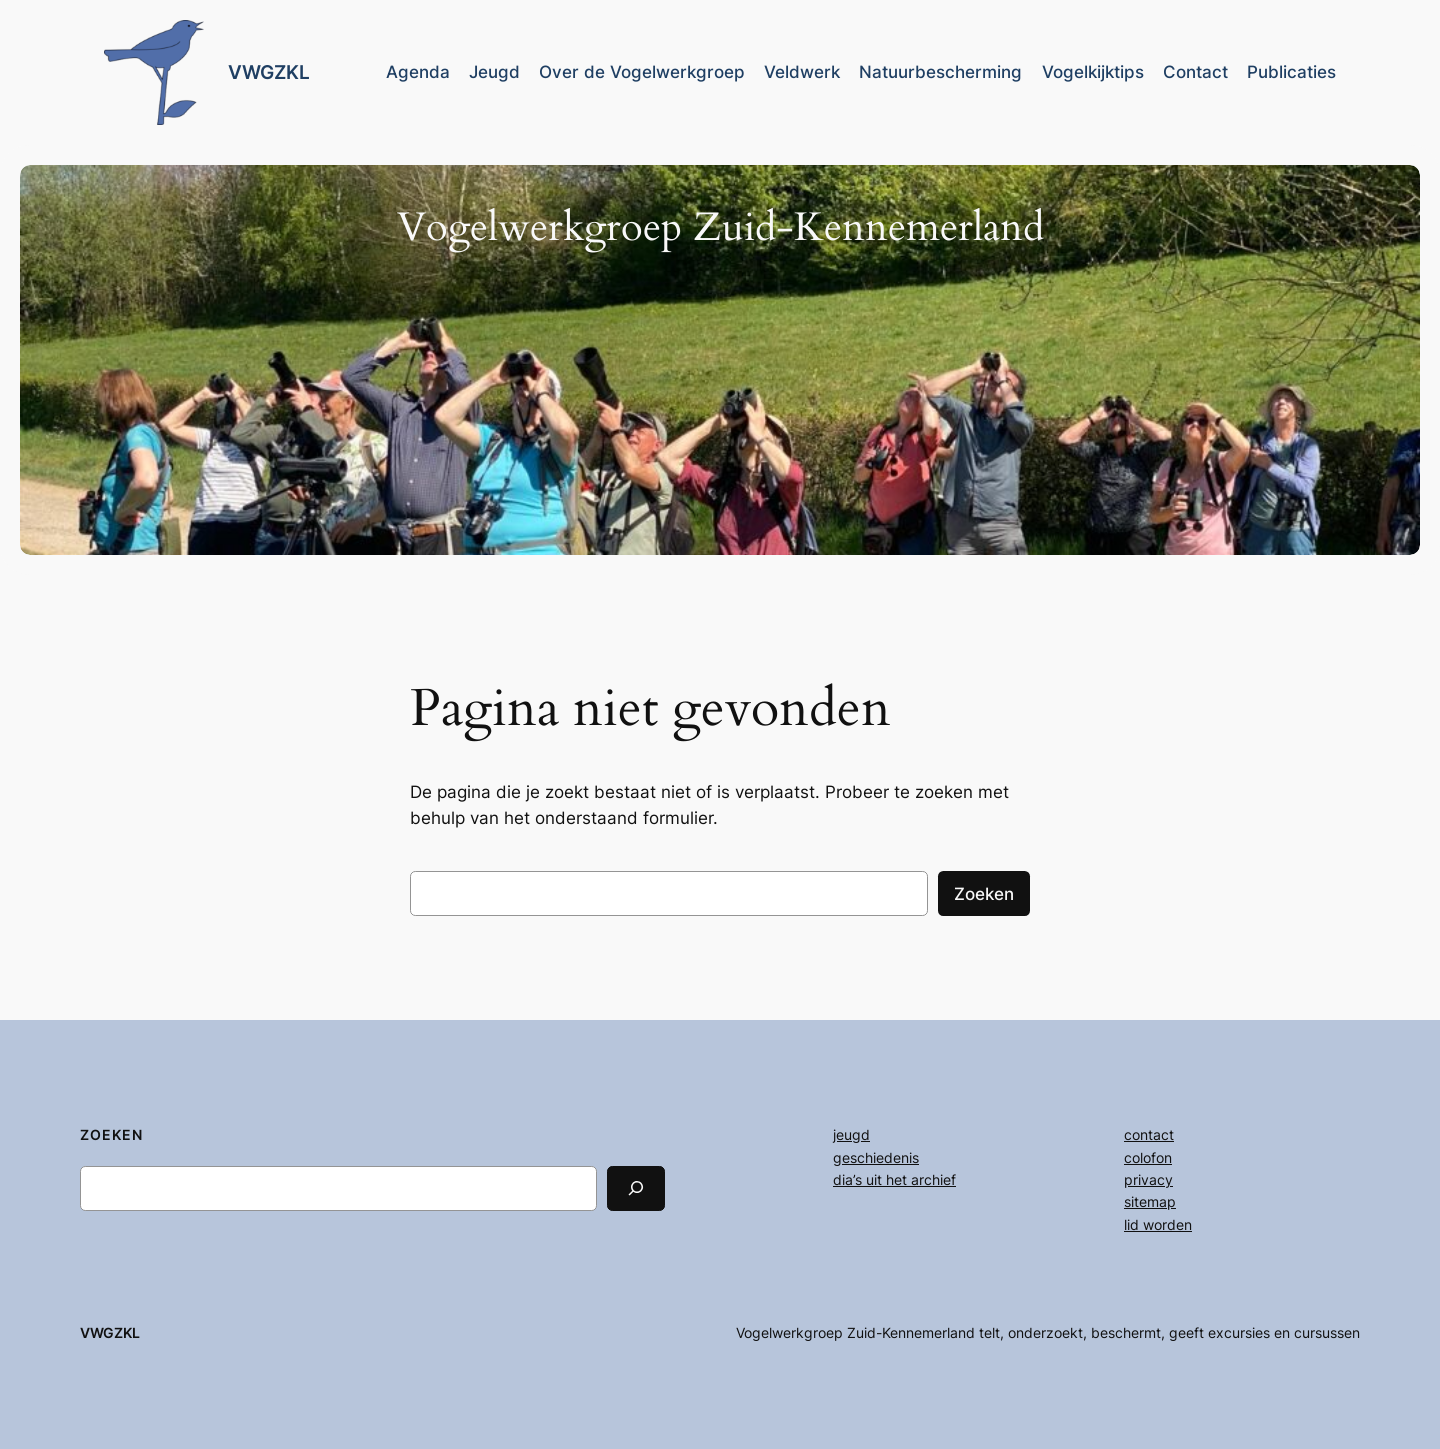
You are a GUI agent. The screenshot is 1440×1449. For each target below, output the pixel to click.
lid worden (1158, 1224)
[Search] (636, 1188)
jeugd (851, 1134)
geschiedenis (876, 1157)
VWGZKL (269, 72)
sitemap (1150, 1201)
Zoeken (984, 894)
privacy (1148, 1179)
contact (1149, 1134)
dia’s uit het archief (894, 1179)
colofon (1148, 1157)
